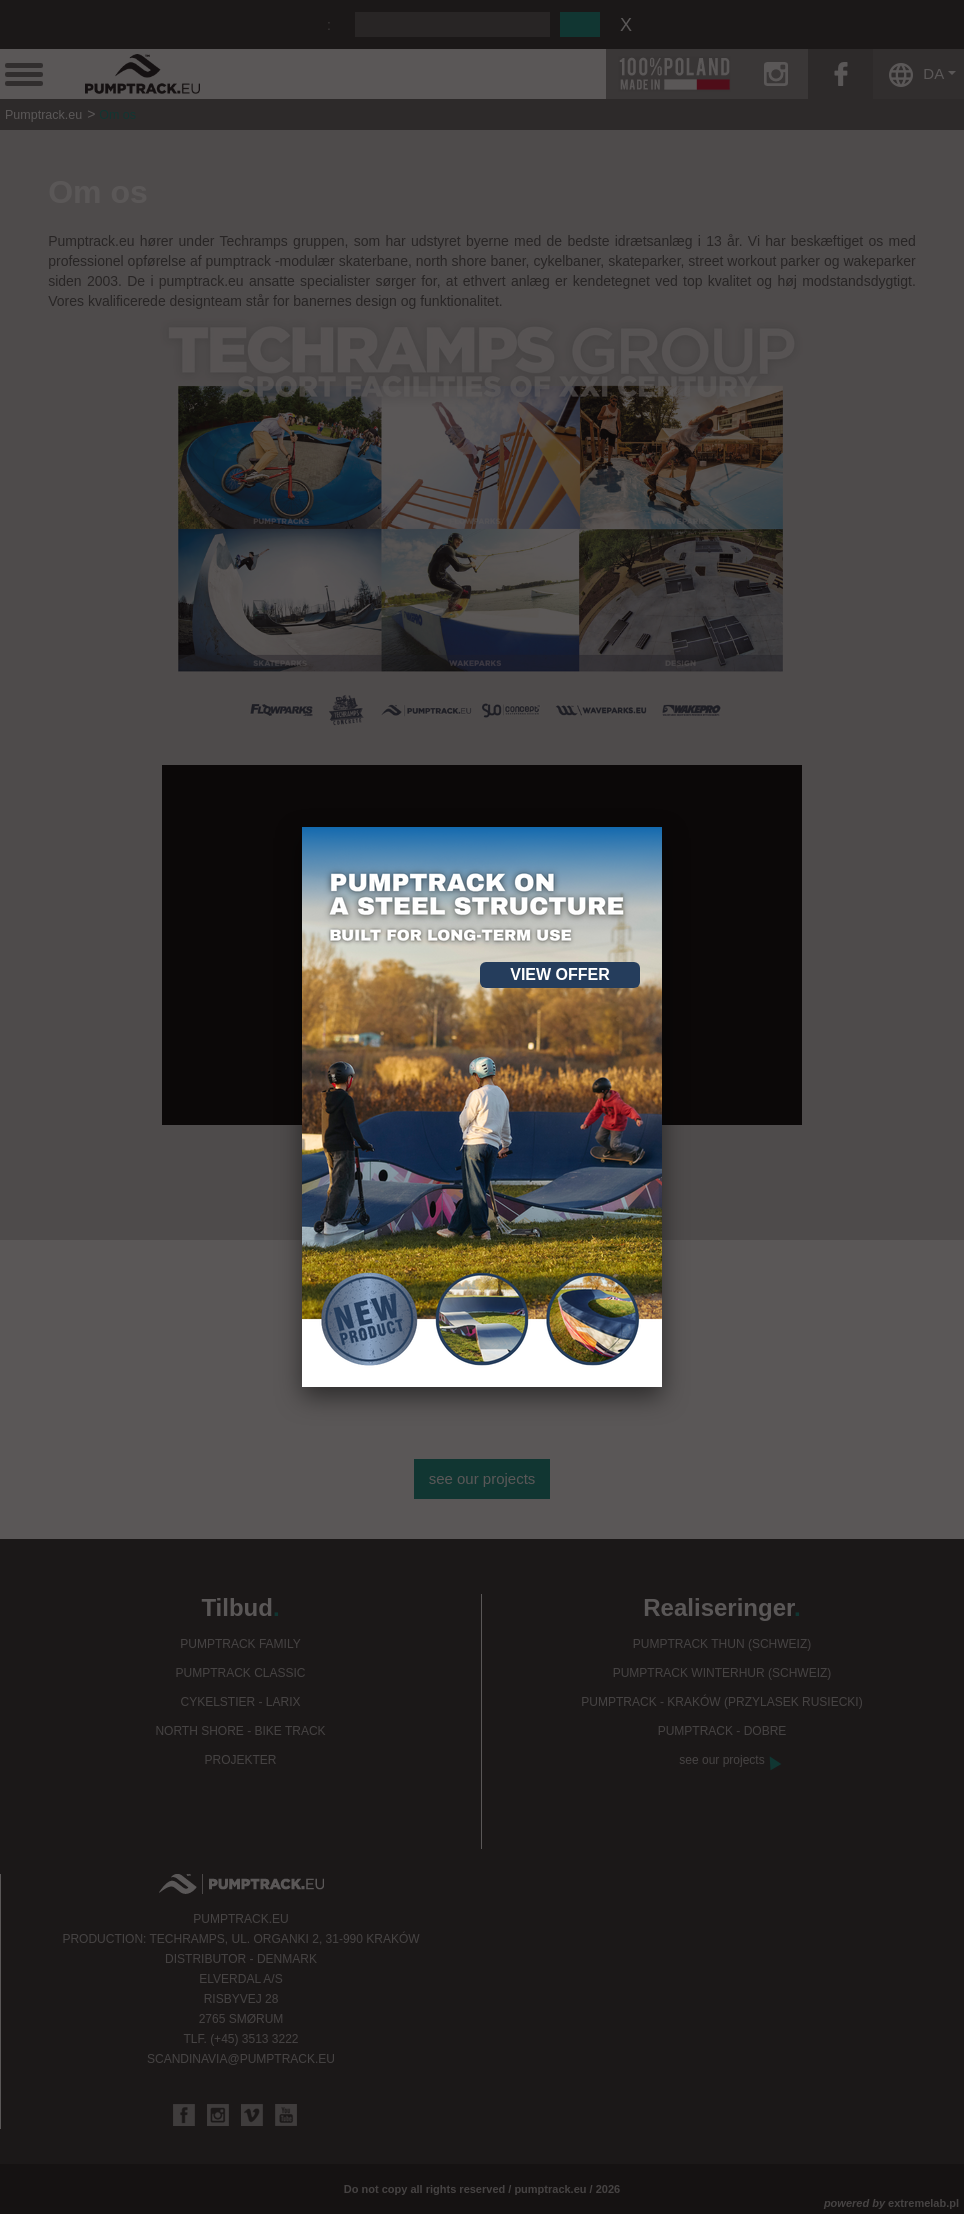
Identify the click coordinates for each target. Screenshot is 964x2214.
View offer (560, 974)
